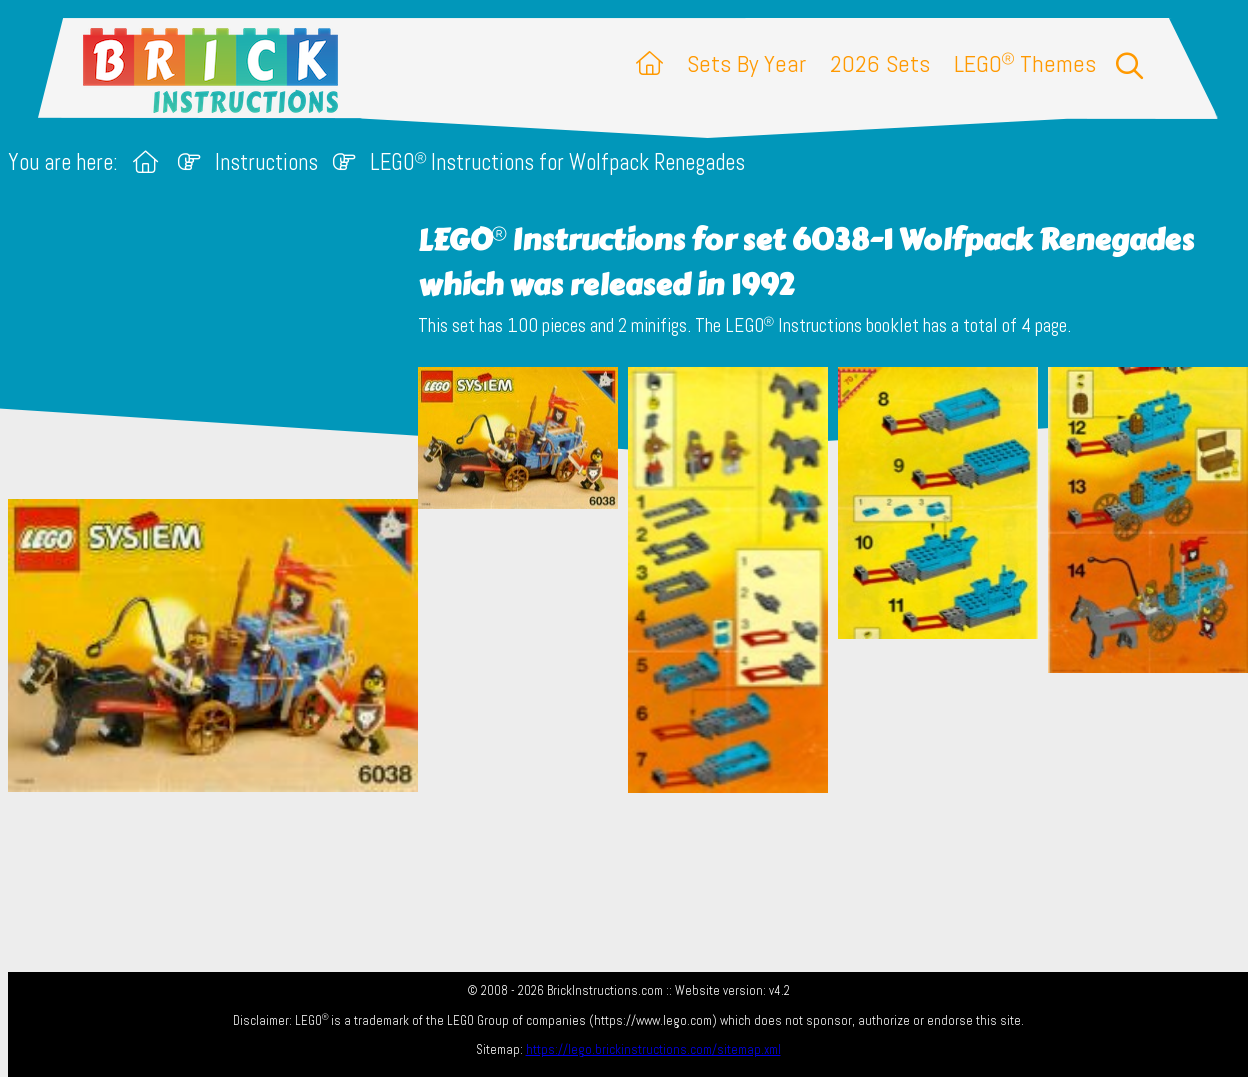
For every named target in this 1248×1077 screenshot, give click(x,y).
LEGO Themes (1025, 63)
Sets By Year (746, 63)
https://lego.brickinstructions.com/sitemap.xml (653, 1049)
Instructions (266, 162)
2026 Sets (880, 63)
